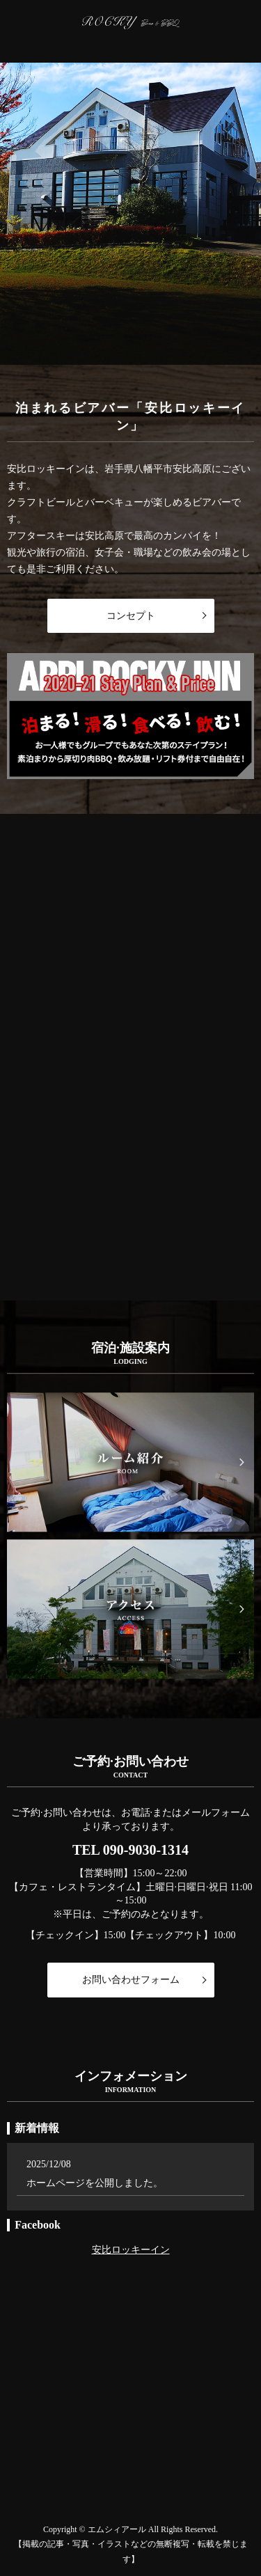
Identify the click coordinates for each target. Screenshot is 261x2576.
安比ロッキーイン (131, 2249)
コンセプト (130, 616)
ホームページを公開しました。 (94, 2183)
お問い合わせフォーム (131, 1979)
